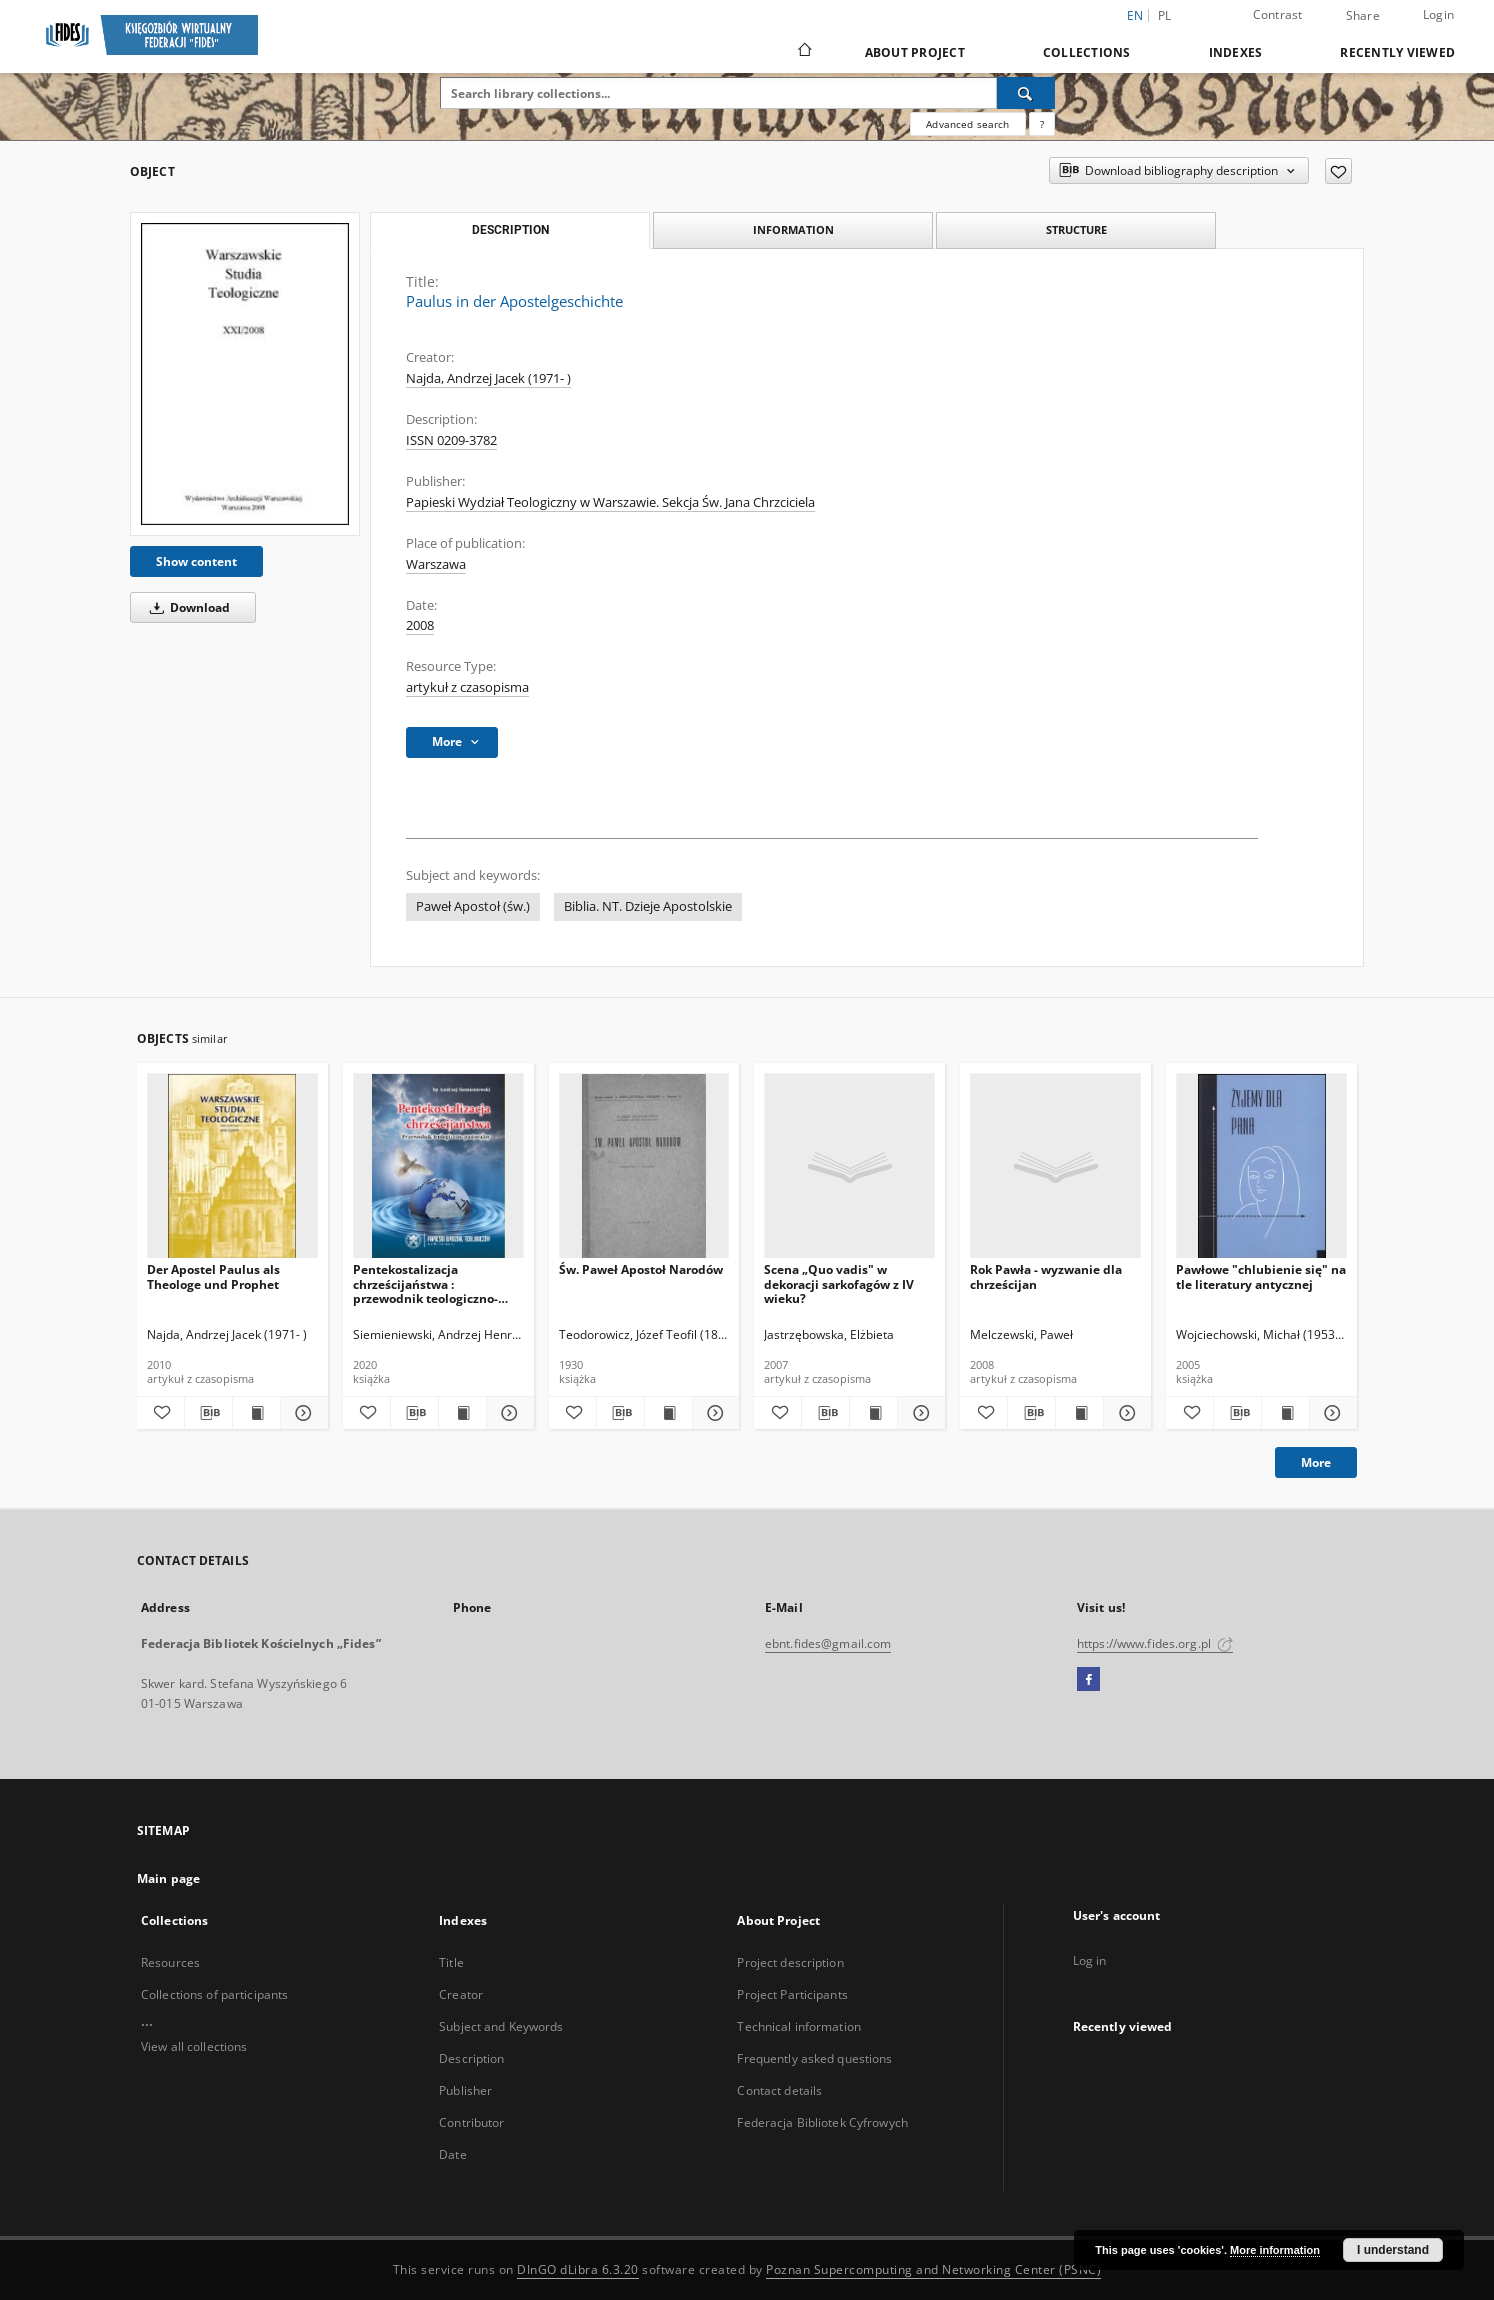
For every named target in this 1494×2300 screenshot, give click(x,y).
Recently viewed (1397, 52)
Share (1363, 16)
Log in (1090, 1960)
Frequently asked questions (814, 2058)
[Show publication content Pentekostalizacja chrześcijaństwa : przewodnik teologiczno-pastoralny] (462, 1413)
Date (452, 2154)
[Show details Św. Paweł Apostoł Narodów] (713, 1413)
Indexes (1236, 52)
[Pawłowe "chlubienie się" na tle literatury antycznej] (1261, 1166)
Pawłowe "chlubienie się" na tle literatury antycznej (1261, 1276)
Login (1438, 14)
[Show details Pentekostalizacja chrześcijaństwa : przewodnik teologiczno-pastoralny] (507, 1413)
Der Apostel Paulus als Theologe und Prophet (213, 1276)
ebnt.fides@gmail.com (828, 1643)
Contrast (1278, 14)
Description (471, 2058)
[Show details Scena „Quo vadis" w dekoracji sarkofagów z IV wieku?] (918, 1413)
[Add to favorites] (1338, 171)
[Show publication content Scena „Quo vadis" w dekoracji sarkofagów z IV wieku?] (873, 1413)
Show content (196, 561)
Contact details (779, 2090)
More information (1275, 2250)
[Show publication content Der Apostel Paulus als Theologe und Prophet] (256, 1413)
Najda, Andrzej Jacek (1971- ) (488, 378)
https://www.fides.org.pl (1155, 1643)
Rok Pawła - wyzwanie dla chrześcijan (1046, 1276)
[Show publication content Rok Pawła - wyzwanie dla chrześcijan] (1079, 1413)
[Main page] (803, 52)
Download (186, 607)
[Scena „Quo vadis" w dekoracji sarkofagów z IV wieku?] (849, 1166)
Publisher (465, 2090)
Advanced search (967, 124)
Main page (168, 1878)
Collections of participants (214, 1994)
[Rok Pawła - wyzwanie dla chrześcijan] (1055, 1166)
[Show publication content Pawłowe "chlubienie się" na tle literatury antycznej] (1285, 1413)
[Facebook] (1088, 1680)
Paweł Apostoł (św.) (473, 906)
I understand (1393, 2250)
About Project (915, 52)
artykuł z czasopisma (467, 687)
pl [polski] (1165, 15)
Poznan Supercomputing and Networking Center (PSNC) (933, 2269)
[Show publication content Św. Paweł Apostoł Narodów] (668, 1413)
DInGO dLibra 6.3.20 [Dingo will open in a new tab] (578, 2269)
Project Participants (792, 1994)
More (1316, 1462)
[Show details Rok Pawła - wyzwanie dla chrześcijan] (1124, 1413)
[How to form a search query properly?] (1042, 124)
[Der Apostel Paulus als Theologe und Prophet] (232, 1166)
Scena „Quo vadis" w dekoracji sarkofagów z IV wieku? (839, 1283)
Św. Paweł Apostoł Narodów (641, 1269)
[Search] (1026, 93)
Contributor (471, 2122)
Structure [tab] (1076, 229)
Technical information (799, 2026)
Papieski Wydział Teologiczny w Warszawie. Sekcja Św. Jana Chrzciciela (610, 502)
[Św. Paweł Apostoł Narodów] (644, 1166)
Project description (790, 1962)
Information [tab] (793, 229)
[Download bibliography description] (208, 1413)
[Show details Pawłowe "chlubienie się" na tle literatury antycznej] (1330, 1413)
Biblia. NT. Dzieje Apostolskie (648, 906)
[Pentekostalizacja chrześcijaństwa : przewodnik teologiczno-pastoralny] (438, 1166)
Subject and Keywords (501, 2026)
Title (451, 1962)
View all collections (194, 2046)
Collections (1087, 52)
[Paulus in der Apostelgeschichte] (245, 373)
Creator (461, 1994)
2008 (420, 625)
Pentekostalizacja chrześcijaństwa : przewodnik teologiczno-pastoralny (425, 1283)
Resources (170, 1962)
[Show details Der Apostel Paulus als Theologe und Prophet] (301, 1413)
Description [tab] (510, 230)
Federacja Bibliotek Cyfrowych (822, 2122)
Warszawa (436, 564)
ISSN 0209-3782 (451, 440)
